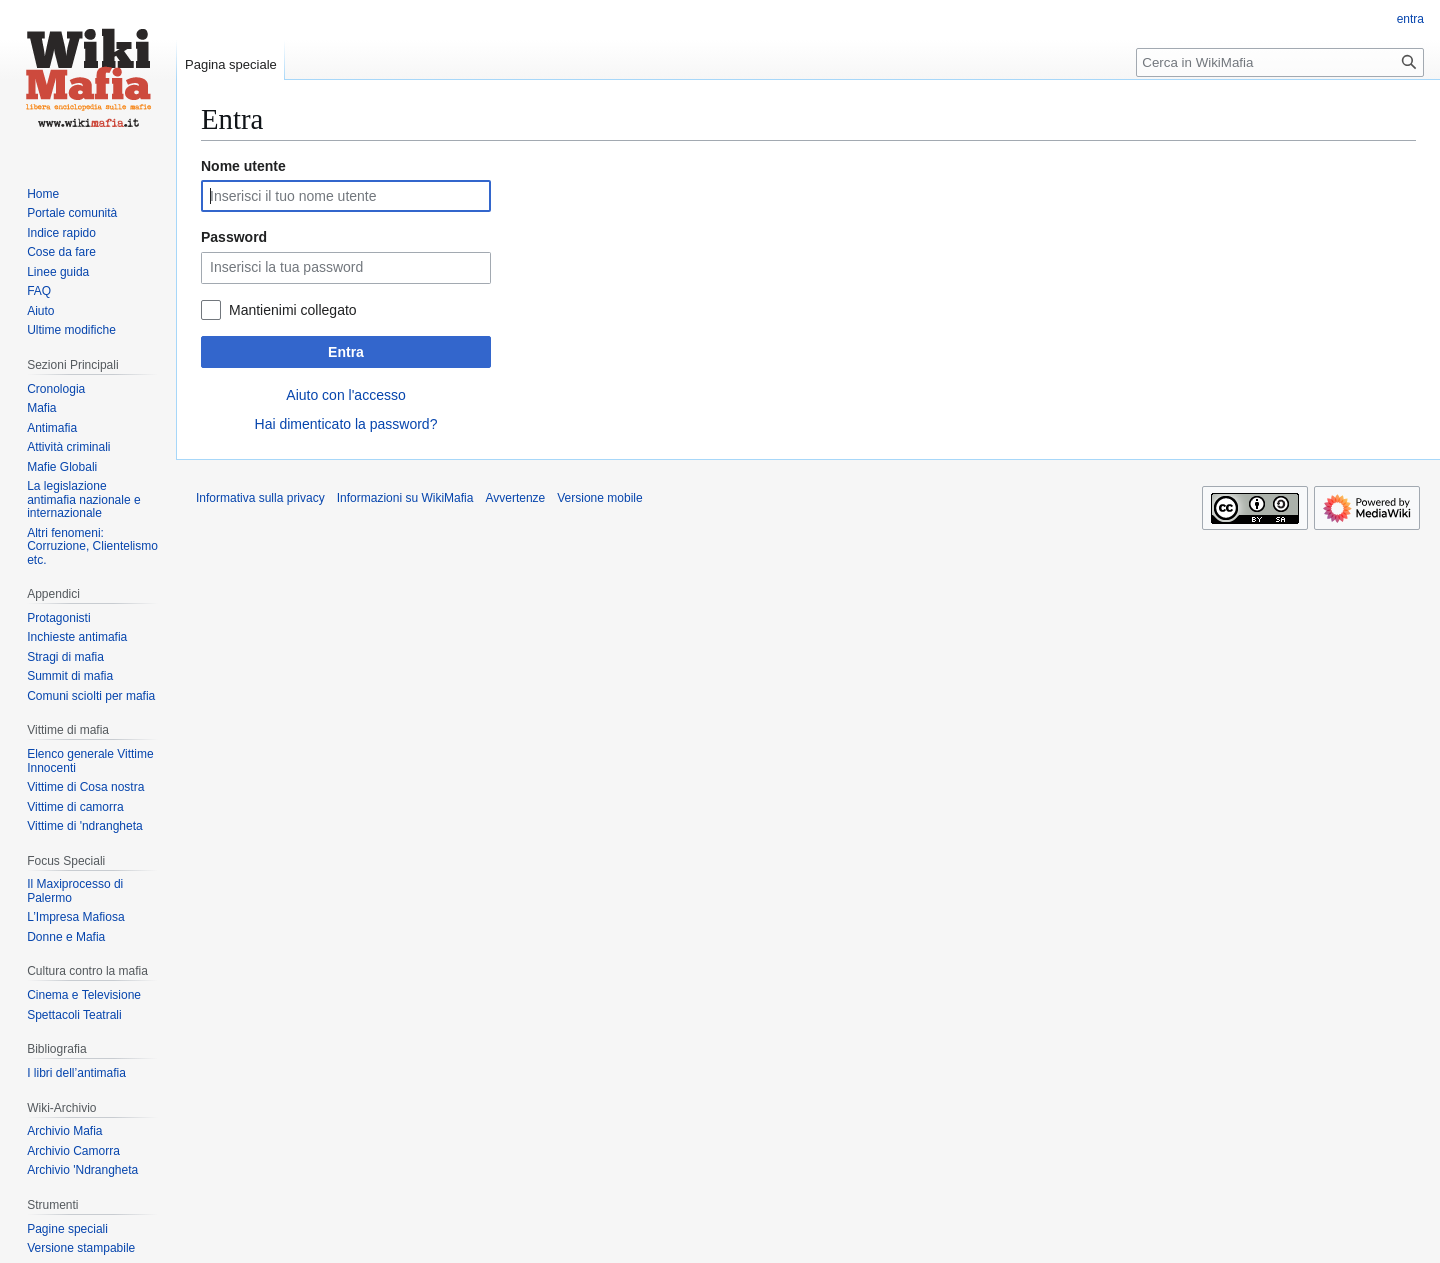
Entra (346, 352)
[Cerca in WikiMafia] (1280, 62)
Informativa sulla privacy (260, 498)
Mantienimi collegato (293, 310)
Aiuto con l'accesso (345, 395)
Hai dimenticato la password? (346, 424)
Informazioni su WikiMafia (405, 498)
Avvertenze (515, 498)
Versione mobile (599, 498)
